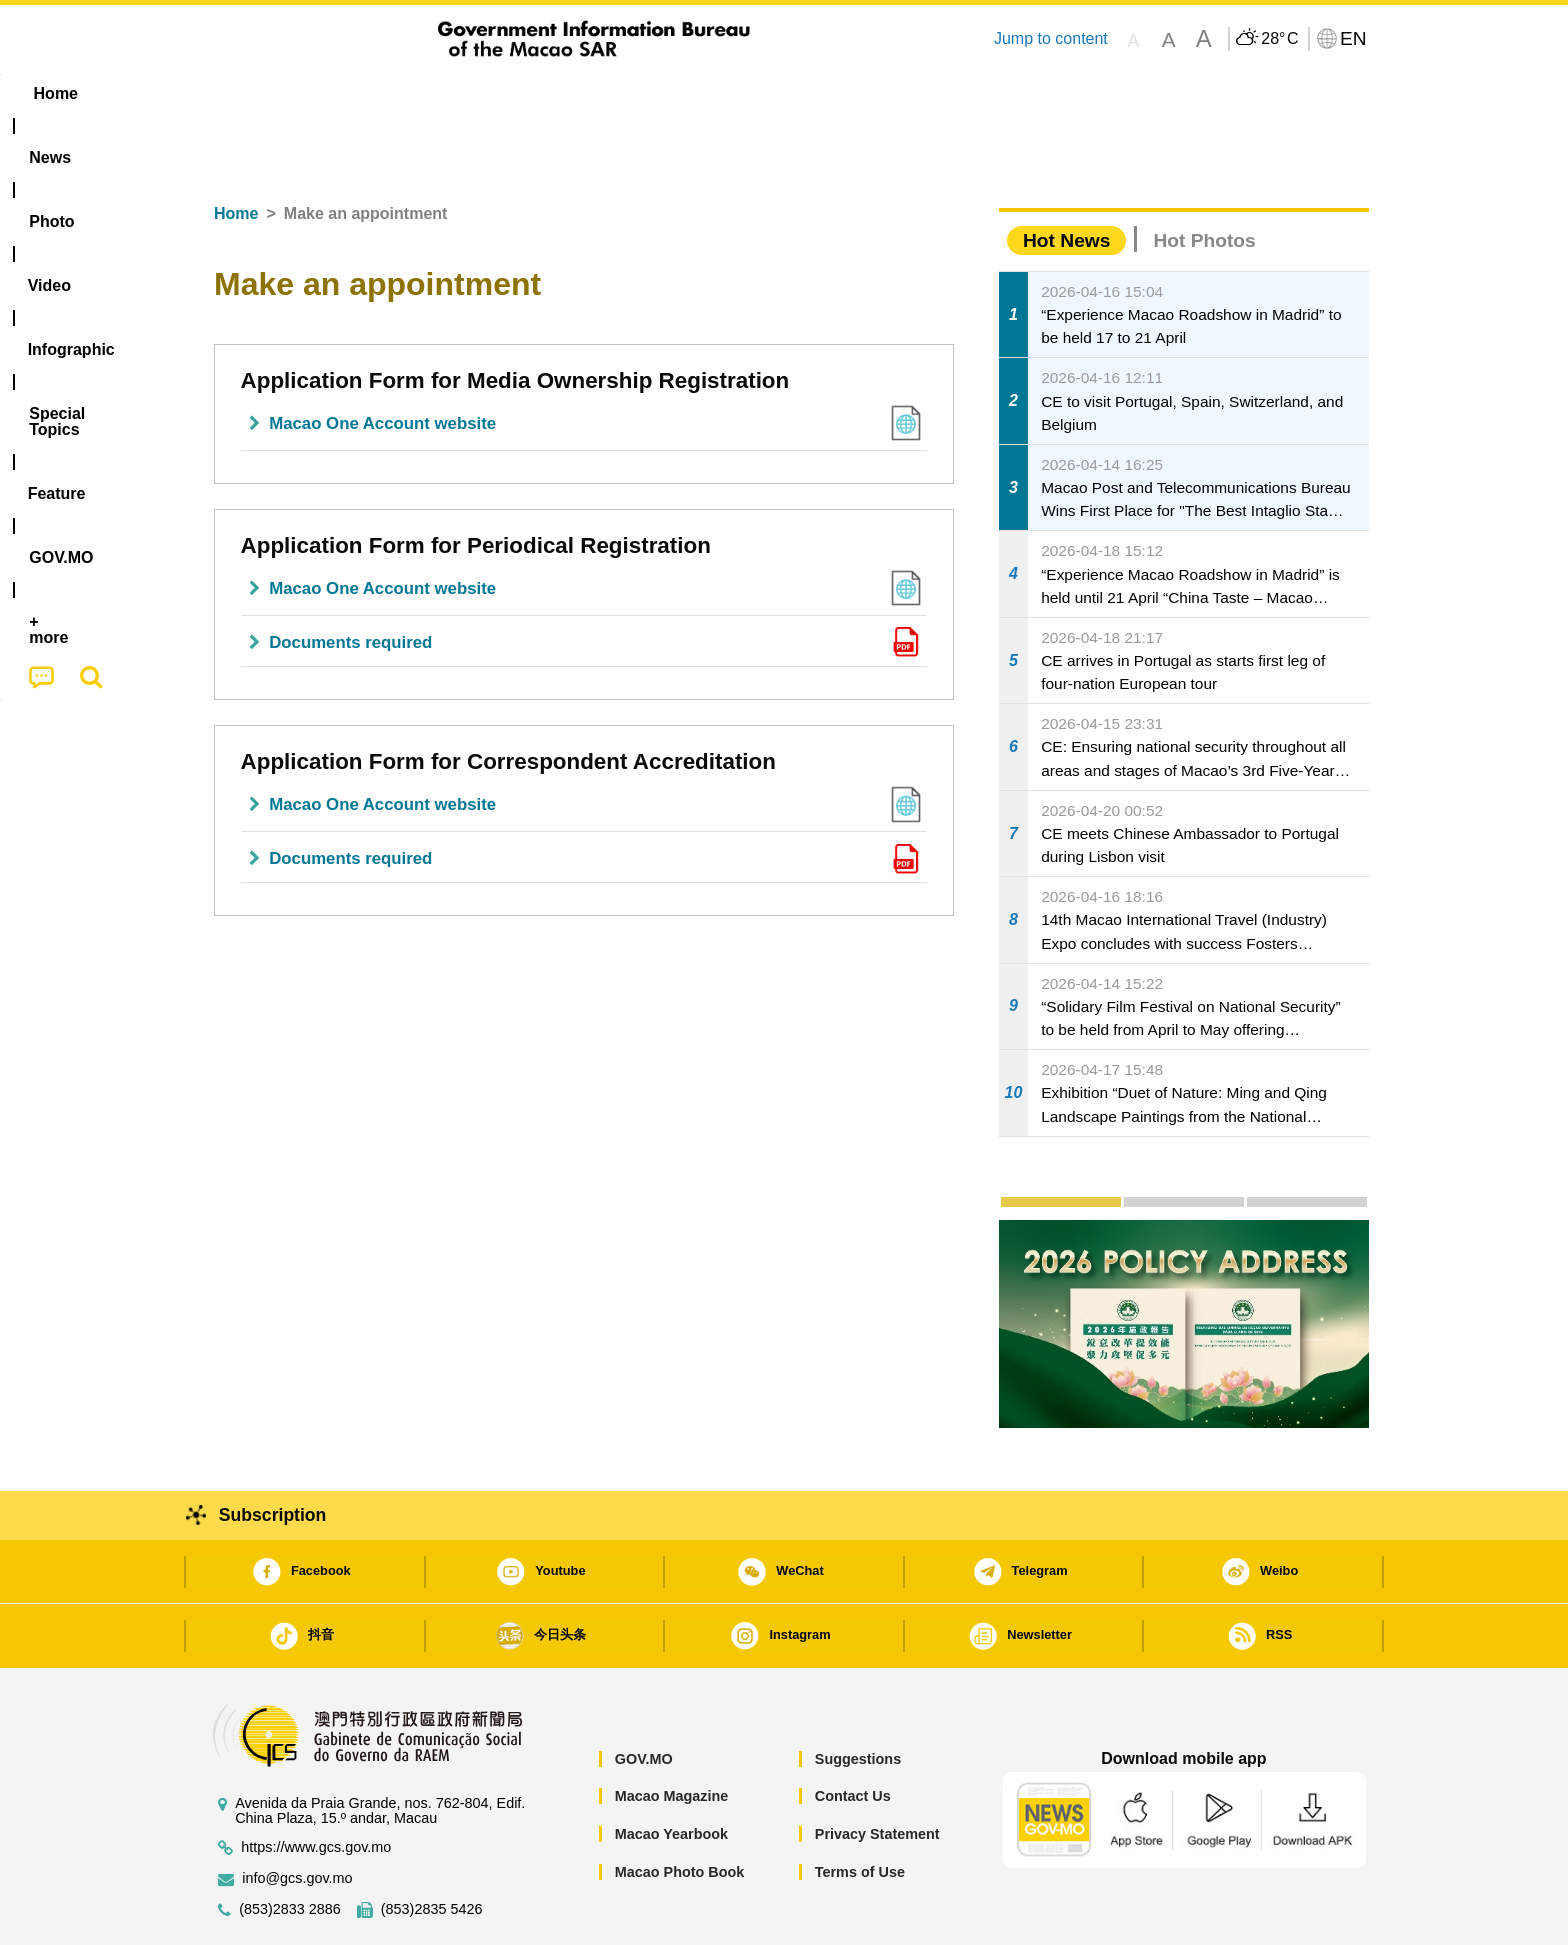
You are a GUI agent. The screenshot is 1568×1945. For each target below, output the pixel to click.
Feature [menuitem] (862, 93)
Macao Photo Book (680, 1811)
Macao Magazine (672, 1735)
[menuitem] (325, 94)
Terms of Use (860, 1811)
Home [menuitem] (240, 93)
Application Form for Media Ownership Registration (515, 319)
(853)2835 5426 (432, 1848)
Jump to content (1051, 38)
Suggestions (858, 1698)
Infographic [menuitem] (600, 93)
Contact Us (853, 1735)
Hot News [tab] (1066, 179)
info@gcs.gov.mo (297, 1817)
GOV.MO (644, 1698)
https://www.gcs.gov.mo (316, 1786)
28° (1279, 39)
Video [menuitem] (496, 93)
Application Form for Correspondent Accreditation (508, 700)
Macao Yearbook (671, 1773)
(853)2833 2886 (290, 1848)
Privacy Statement (877, 1773)
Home (236, 152)
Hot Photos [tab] (1204, 179)
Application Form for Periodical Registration (476, 484)
